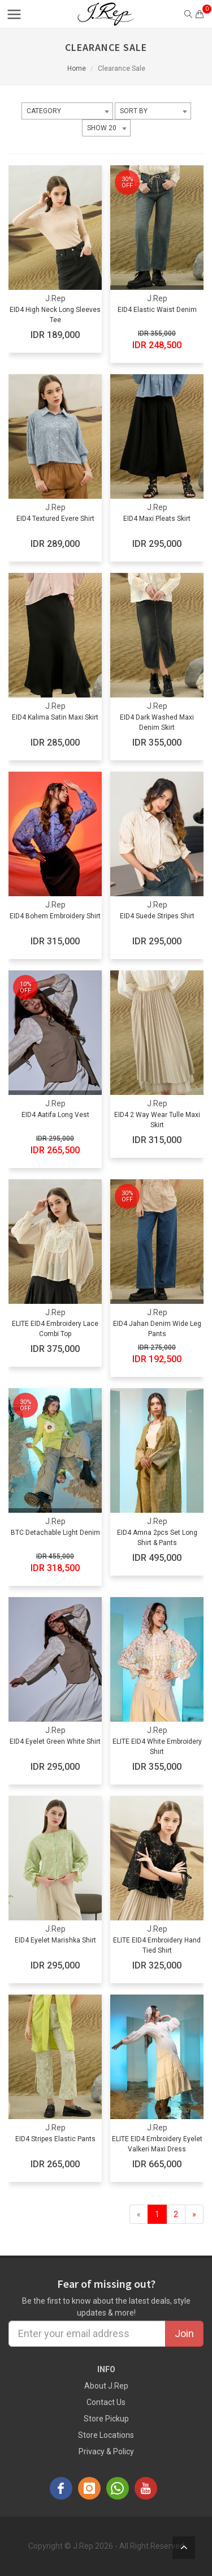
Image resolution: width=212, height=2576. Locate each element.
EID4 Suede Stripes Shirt (157, 916)
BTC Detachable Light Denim (55, 1533)
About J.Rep (106, 2385)
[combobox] (67, 110)
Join (184, 2333)
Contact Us (106, 2402)
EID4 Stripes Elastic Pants (55, 2139)
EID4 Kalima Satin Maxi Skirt (55, 717)
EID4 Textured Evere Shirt (55, 519)
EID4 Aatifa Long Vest (55, 1115)
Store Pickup (106, 2418)
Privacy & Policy (106, 2451)
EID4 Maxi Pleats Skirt (157, 519)
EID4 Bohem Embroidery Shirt (55, 916)
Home (76, 68)
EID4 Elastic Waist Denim (157, 310)
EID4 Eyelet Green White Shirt (55, 1741)
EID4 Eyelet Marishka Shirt (55, 1940)
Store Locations (106, 2435)
